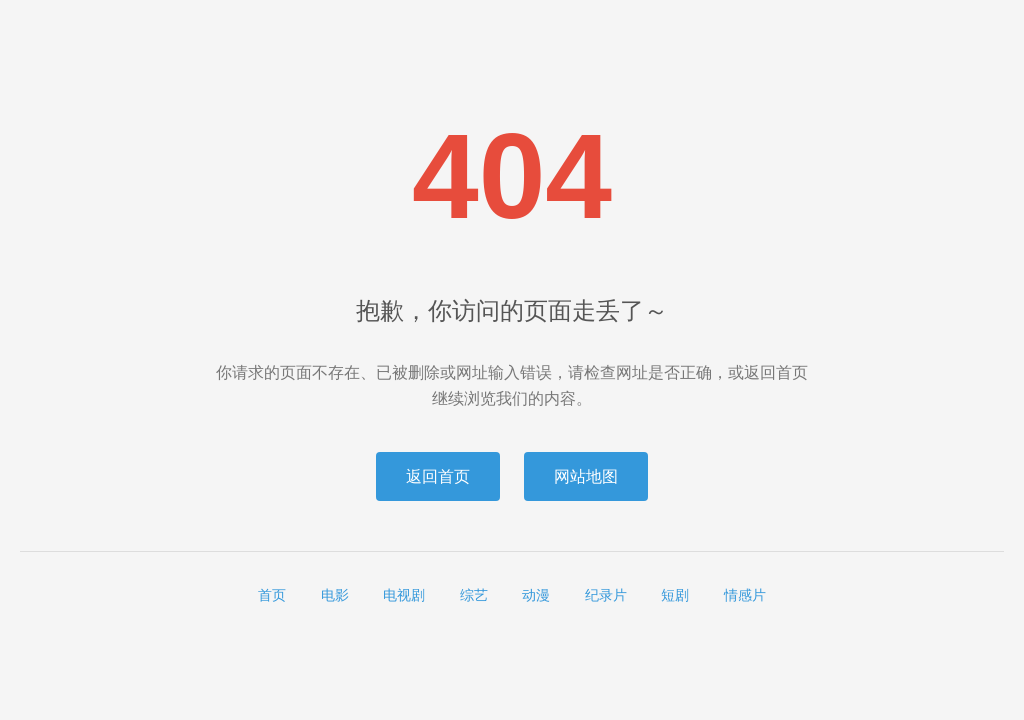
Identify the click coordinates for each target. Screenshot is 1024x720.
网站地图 (586, 476)
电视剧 (404, 595)
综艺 (474, 595)
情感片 (745, 595)
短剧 (675, 595)
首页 (272, 595)
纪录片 (606, 595)
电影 (335, 595)
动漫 (536, 595)
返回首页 (438, 476)
